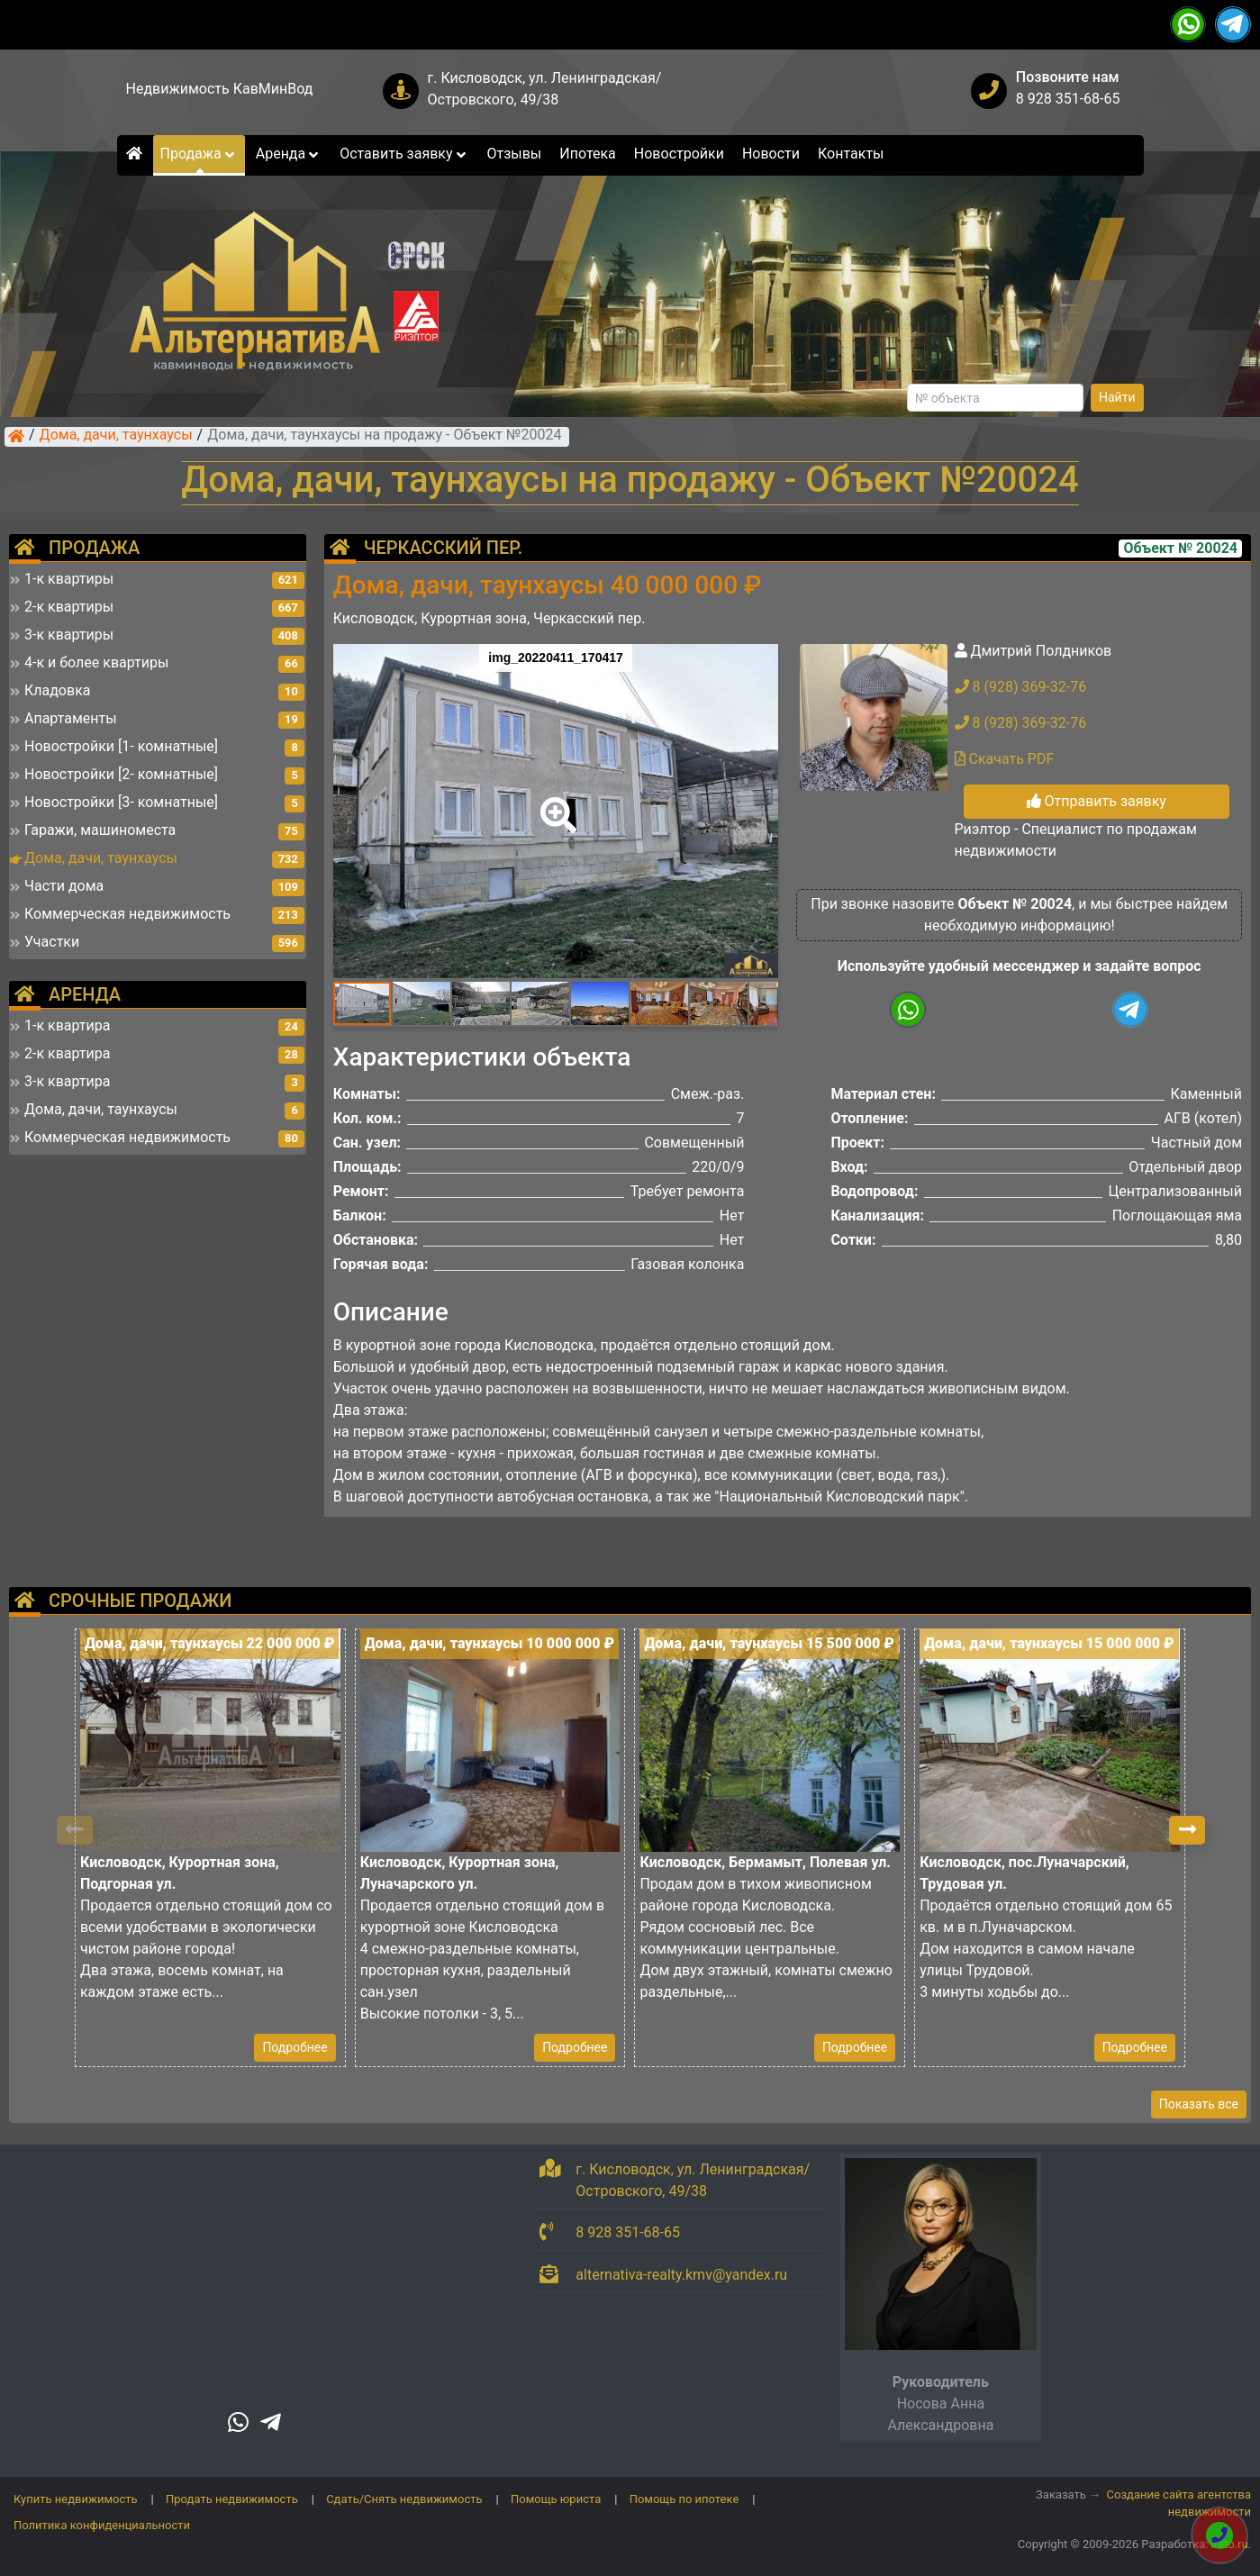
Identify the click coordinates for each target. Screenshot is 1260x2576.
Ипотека (587, 153)
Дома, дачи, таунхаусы (116, 436)
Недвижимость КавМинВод (219, 88)
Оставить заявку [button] (404, 153)
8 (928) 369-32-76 (1021, 686)
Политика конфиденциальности (102, 2525)
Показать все (1198, 2104)
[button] (554, 802)
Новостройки (679, 153)
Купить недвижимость (76, 2499)
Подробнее (294, 2047)
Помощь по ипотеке (684, 2499)
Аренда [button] (289, 153)
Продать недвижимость (232, 2499)
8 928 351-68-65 (1068, 98)
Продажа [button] (199, 153)
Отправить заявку (1096, 801)
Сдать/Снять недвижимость (404, 2499)
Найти (1117, 397)
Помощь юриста (556, 2499)
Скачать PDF (1005, 758)
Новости (771, 153)
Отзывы (513, 153)
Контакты (851, 153)
